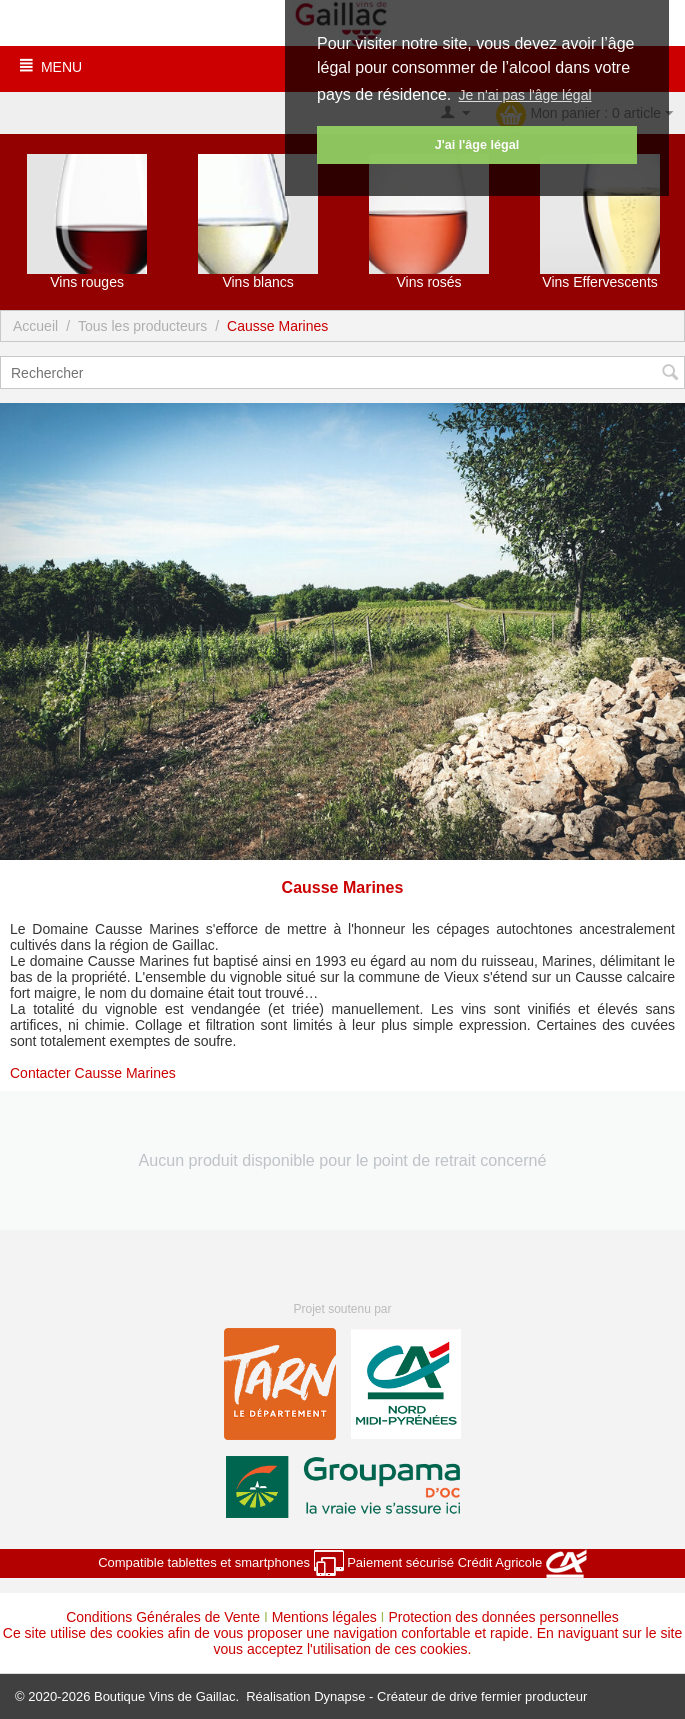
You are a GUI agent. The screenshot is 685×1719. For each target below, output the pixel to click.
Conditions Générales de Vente (163, 1617)
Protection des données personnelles (503, 1617)
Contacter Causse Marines (93, 1073)
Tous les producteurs (142, 326)
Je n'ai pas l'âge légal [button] (525, 95)
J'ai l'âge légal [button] (477, 145)
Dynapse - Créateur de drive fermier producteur (450, 1696)
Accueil (35, 326)
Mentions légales (324, 1617)
